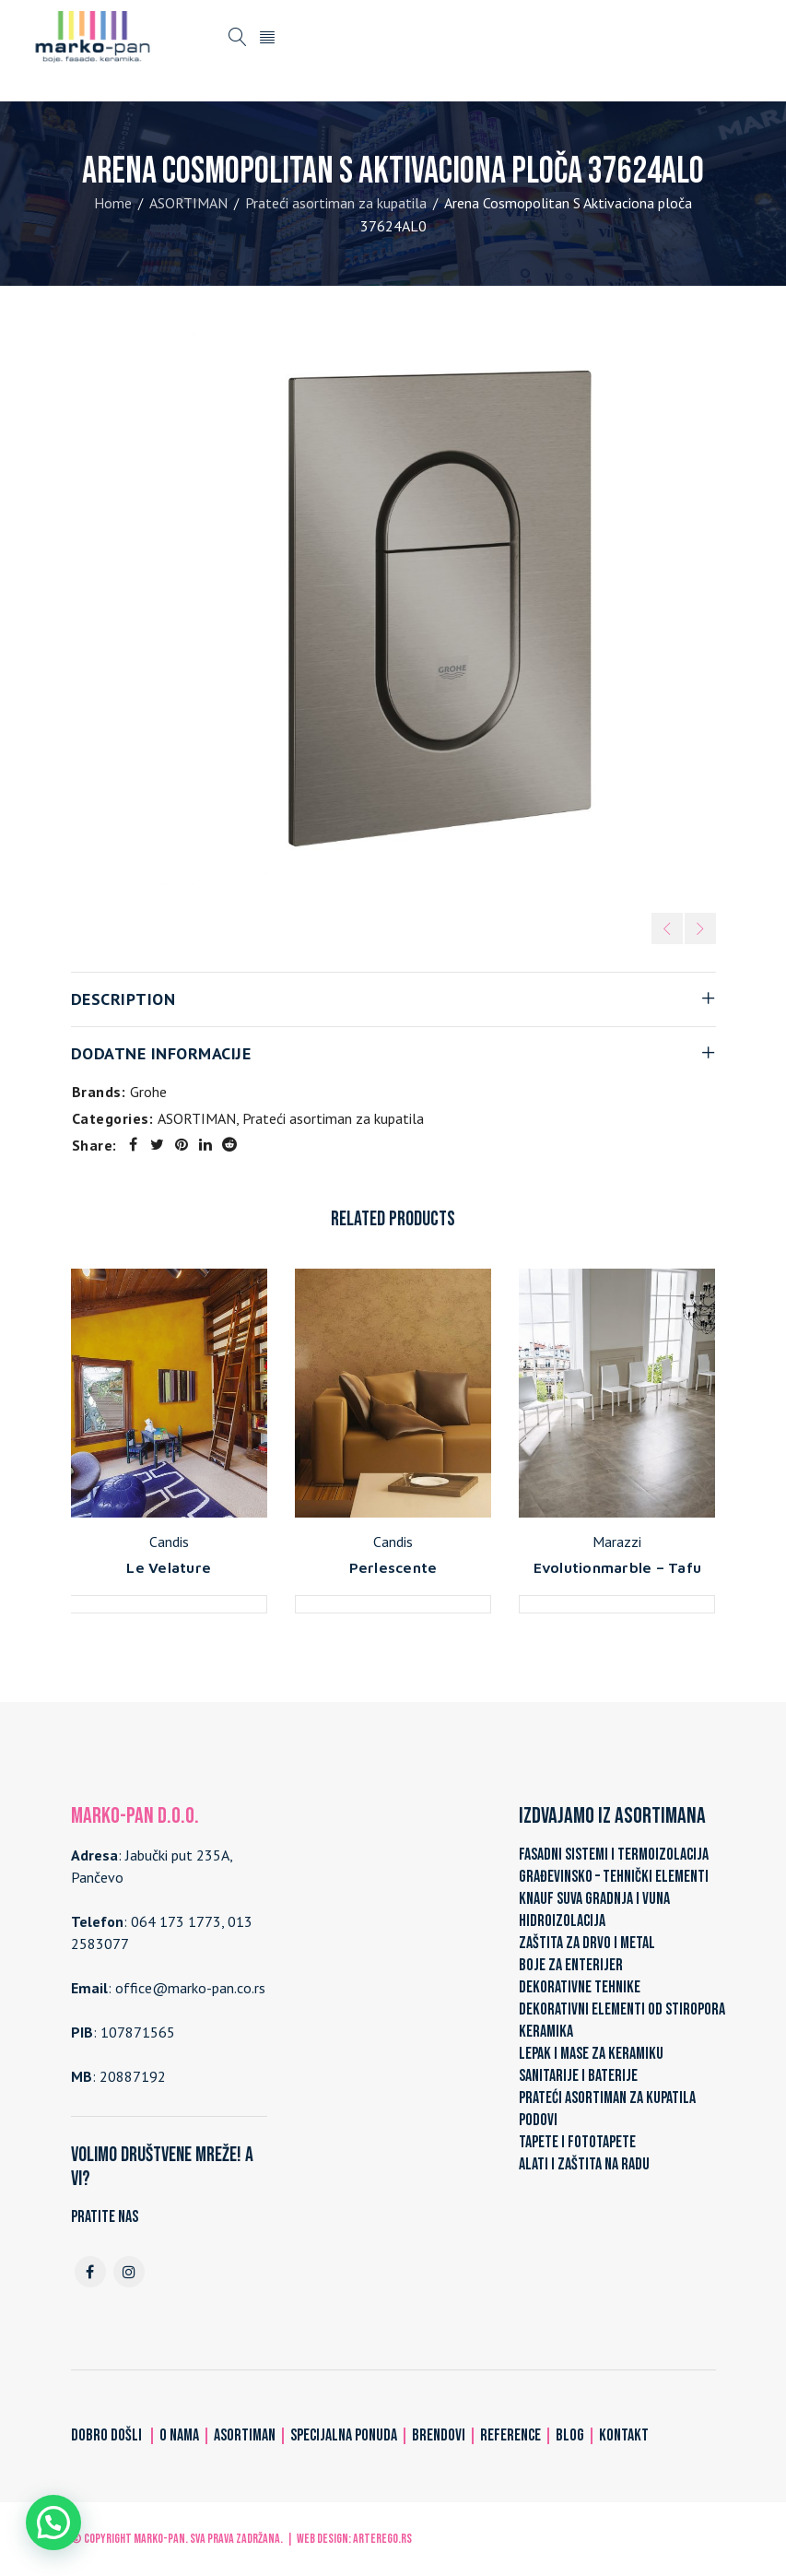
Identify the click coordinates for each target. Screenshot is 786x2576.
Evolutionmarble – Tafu (618, 1567)
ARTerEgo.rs (382, 2538)
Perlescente (393, 1567)
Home (113, 203)
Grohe (148, 1091)
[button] (53, 2522)
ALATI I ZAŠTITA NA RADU (584, 2164)
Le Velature (168, 1567)
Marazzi (616, 1541)
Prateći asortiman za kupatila (336, 203)
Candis (169, 1541)
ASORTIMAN (188, 203)
